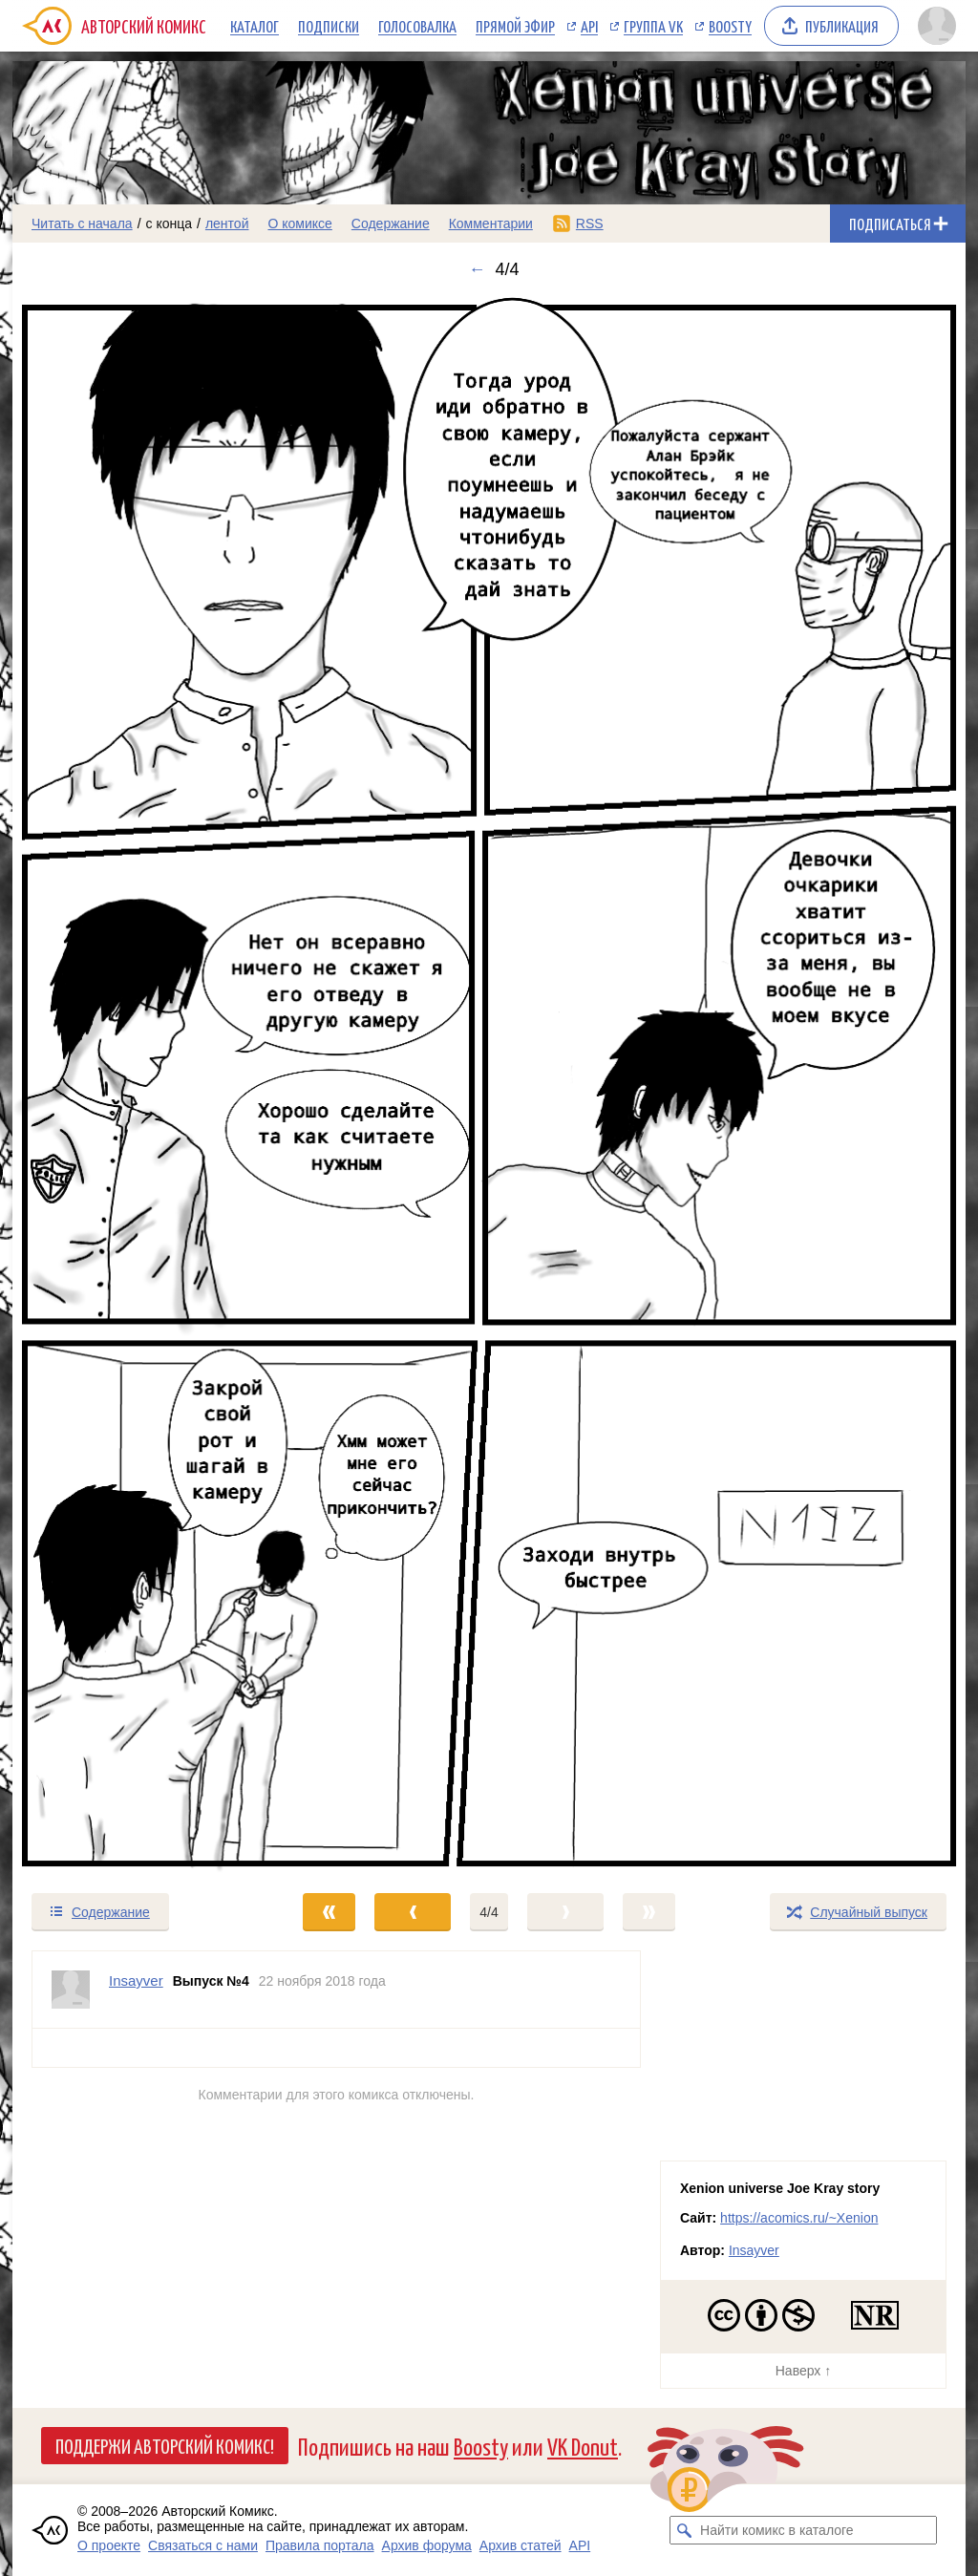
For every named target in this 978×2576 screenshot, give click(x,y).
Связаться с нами (203, 2545)
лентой (227, 223)
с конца (169, 223)
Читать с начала (82, 223)
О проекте (108, 2545)
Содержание (390, 223)
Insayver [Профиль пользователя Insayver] (136, 1980)
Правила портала (320, 2545)
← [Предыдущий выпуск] (476, 269)
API (589, 25)
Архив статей (520, 2545)
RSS (590, 223)
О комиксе (299, 223)
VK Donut (582, 2445)
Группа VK (653, 25)
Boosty (730, 25)
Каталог (254, 25)
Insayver (754, 2250)
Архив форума (427, 2545)
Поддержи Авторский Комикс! (164, 2445)
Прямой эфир (515, 25)
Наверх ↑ (803, 2370)
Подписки (328, 25)
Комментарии (491, 223)
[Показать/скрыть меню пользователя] (937, 26)
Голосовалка (417, 25)
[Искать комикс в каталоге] (683, 2530)
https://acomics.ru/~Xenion (799, 2217)
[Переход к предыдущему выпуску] (131, 1086)
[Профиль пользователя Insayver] (71, 1989)
